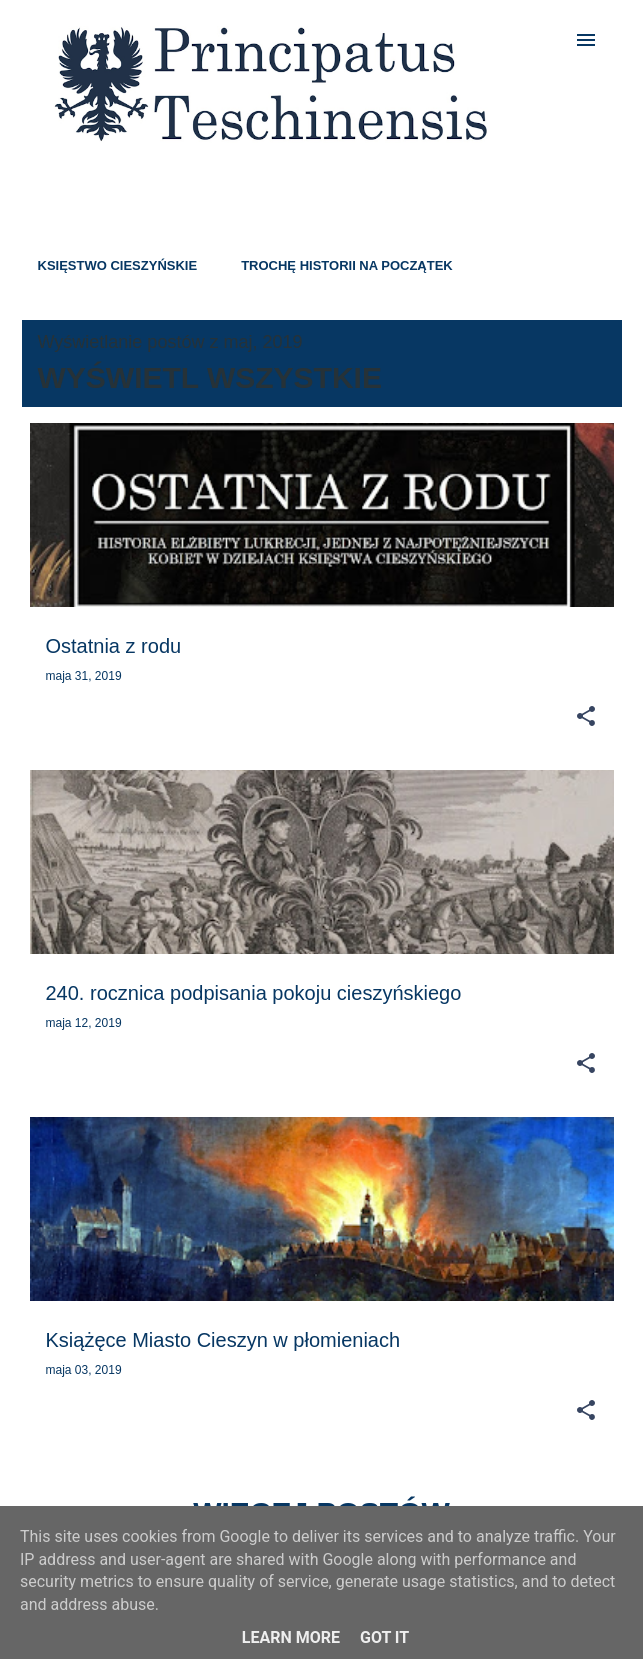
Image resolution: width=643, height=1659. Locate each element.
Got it (384, 1637)
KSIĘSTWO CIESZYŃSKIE (118, 265)
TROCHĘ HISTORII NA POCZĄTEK (347, 265)
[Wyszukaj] (546, 40)
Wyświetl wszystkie (210, 377)
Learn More (291, 1637)
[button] (586, 717)
